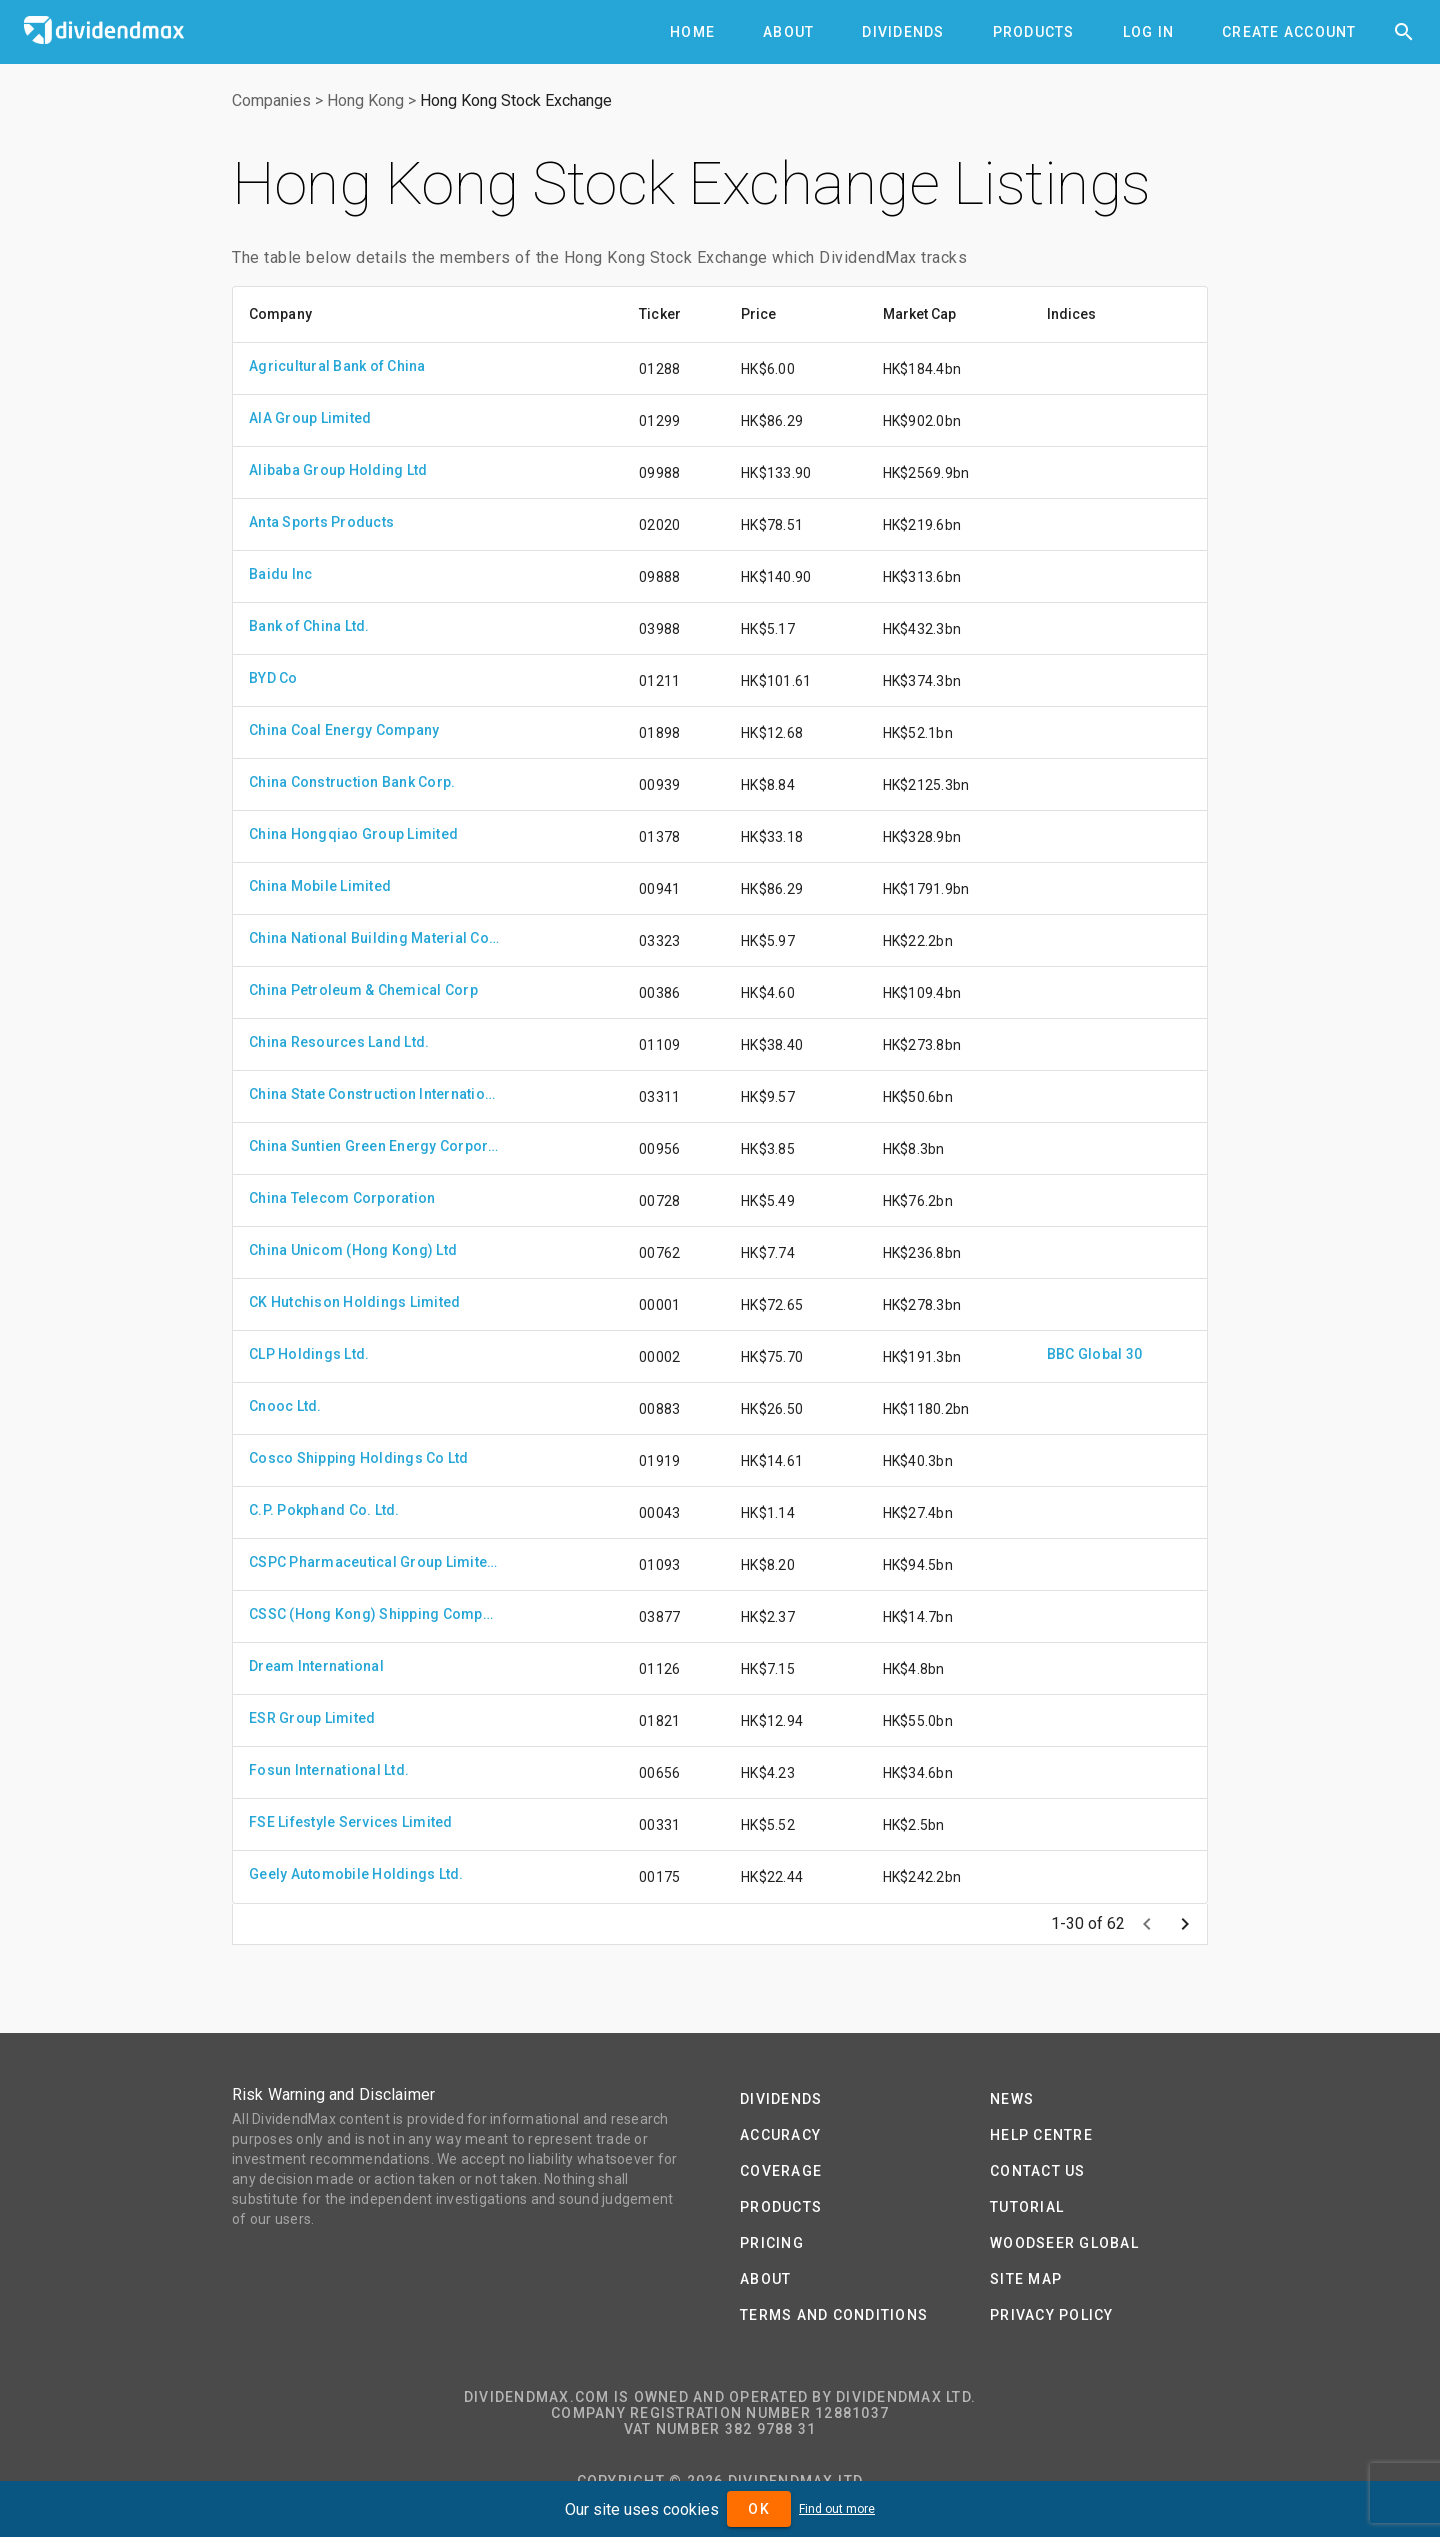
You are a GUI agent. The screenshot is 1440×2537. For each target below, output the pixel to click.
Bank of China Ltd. (309, 626)
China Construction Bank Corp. (352, 782)
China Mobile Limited (320, 886)
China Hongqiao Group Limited (353, 834)
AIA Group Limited (310, 418)
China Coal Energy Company (344, 730)
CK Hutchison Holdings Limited (354, 1302)
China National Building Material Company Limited (374, 938)
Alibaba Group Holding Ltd (338, 470)
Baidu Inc (280, 574)
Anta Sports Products (321, 522)
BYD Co (273, 678)
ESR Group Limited (312, 1718)
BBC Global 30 (1094, 1354)
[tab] (692, 32)
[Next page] (1185, 1924)
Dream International (316, 1666)
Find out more (837, 2509)
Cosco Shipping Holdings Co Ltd (359, 1458)
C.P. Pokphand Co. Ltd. (324, 1510)
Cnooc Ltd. (285, 1406)
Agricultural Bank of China (337, 366)
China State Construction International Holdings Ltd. (374, 1094)
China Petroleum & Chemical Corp (363, 990)
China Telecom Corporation (342, 1198)
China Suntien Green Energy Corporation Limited (374, 1146)
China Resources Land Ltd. (339, 1042)
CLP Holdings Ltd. (309, 1354)
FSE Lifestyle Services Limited (351, 1822)
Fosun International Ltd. (329, 1770)
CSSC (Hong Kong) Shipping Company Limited (374, 1614)
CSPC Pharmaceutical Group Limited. (374, 1562)
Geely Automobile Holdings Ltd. (356, 1874)
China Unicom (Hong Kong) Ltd (353, 1250)
